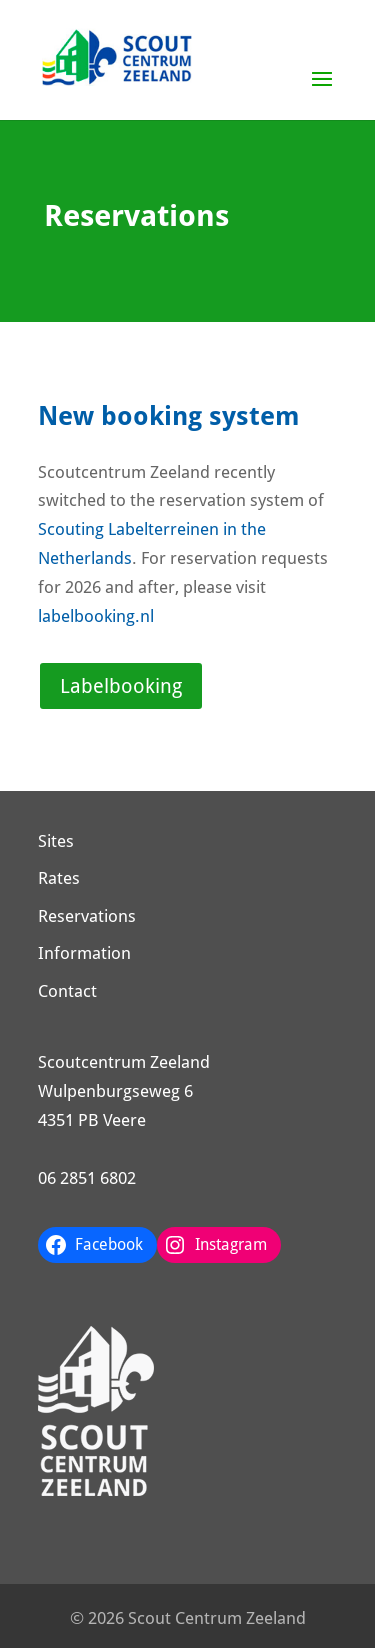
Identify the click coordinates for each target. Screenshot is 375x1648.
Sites (56, 841)
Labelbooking (121, 686)
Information (84, 953)
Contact (67, 991)
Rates (59, 878)
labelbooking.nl (96, 616)
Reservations (87, 916)
